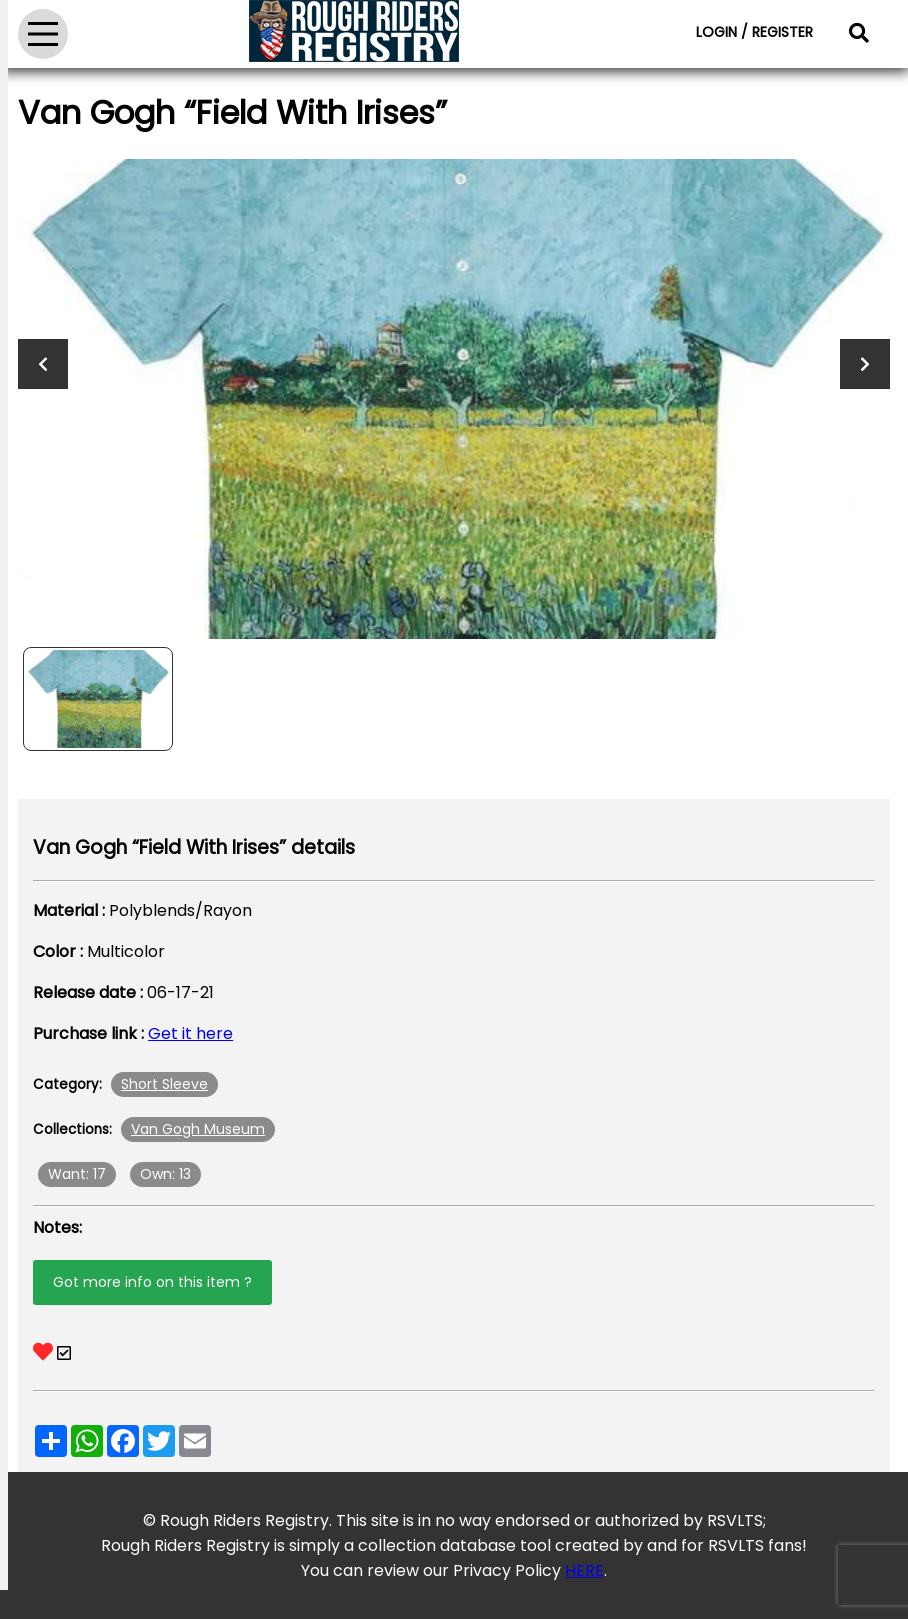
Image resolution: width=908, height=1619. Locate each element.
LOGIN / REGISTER (754, 32)
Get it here (190, 1033)
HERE (584, 1570)
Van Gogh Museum (198, 1129)
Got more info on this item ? (152, 1282)
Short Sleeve (164, 1084)
